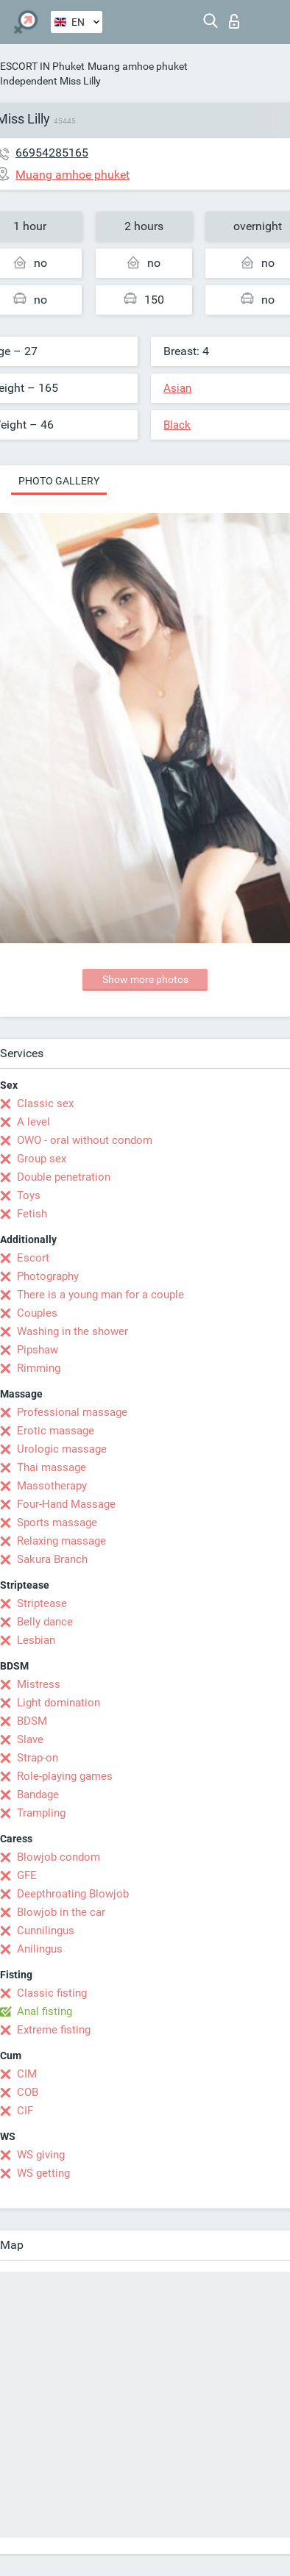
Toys (28, 1195)
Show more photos (145, 979)
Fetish (32, 1213)
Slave (30, 1739)
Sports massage (57, 1522)
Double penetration (63, 1177)
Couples (37, 1313)
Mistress (38, 1684)
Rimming (38, 1368)
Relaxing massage (61, 1541)
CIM (27, 2074)
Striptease (42, 1603)
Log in (234, 21)
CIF (25, 2110)
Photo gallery (58, 481)
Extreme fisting (54, 2029)
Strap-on (37, 1757)
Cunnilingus (45, 1930)
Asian (177, 388)
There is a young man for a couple (100, 1294)
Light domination (58, 1702)
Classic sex (45, 1103)
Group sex (41, 1158)
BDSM (32, 1721)
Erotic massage (55, 1430)
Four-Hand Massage (66, 1504)
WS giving (41, 2154)
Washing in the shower (72, 1331)
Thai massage (51, 1467)
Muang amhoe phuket (138, 66)
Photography (48, 1276)
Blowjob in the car (61, 1912)
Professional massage (72, 1412)
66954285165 (51, 153)
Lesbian (36, 1640)
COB (27, 2092)
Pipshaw (37, 1349)
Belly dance (45, 1621)
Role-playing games (65, 1776)
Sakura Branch (52, 1559)
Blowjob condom (58, 1857)
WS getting (43, 2173)
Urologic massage (62, 1449)
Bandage (38, 1794)
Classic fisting (52, 1993)
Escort (33, 1257)
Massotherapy (52, 1485)
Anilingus (40, 1949)
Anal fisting (44, 2011)
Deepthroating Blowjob (73, 1893)
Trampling (41, 1813)
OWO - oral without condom (84, 1140)
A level (33, 1121)
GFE (27, 1875)
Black (177, 425)
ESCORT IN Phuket (42, 66)
